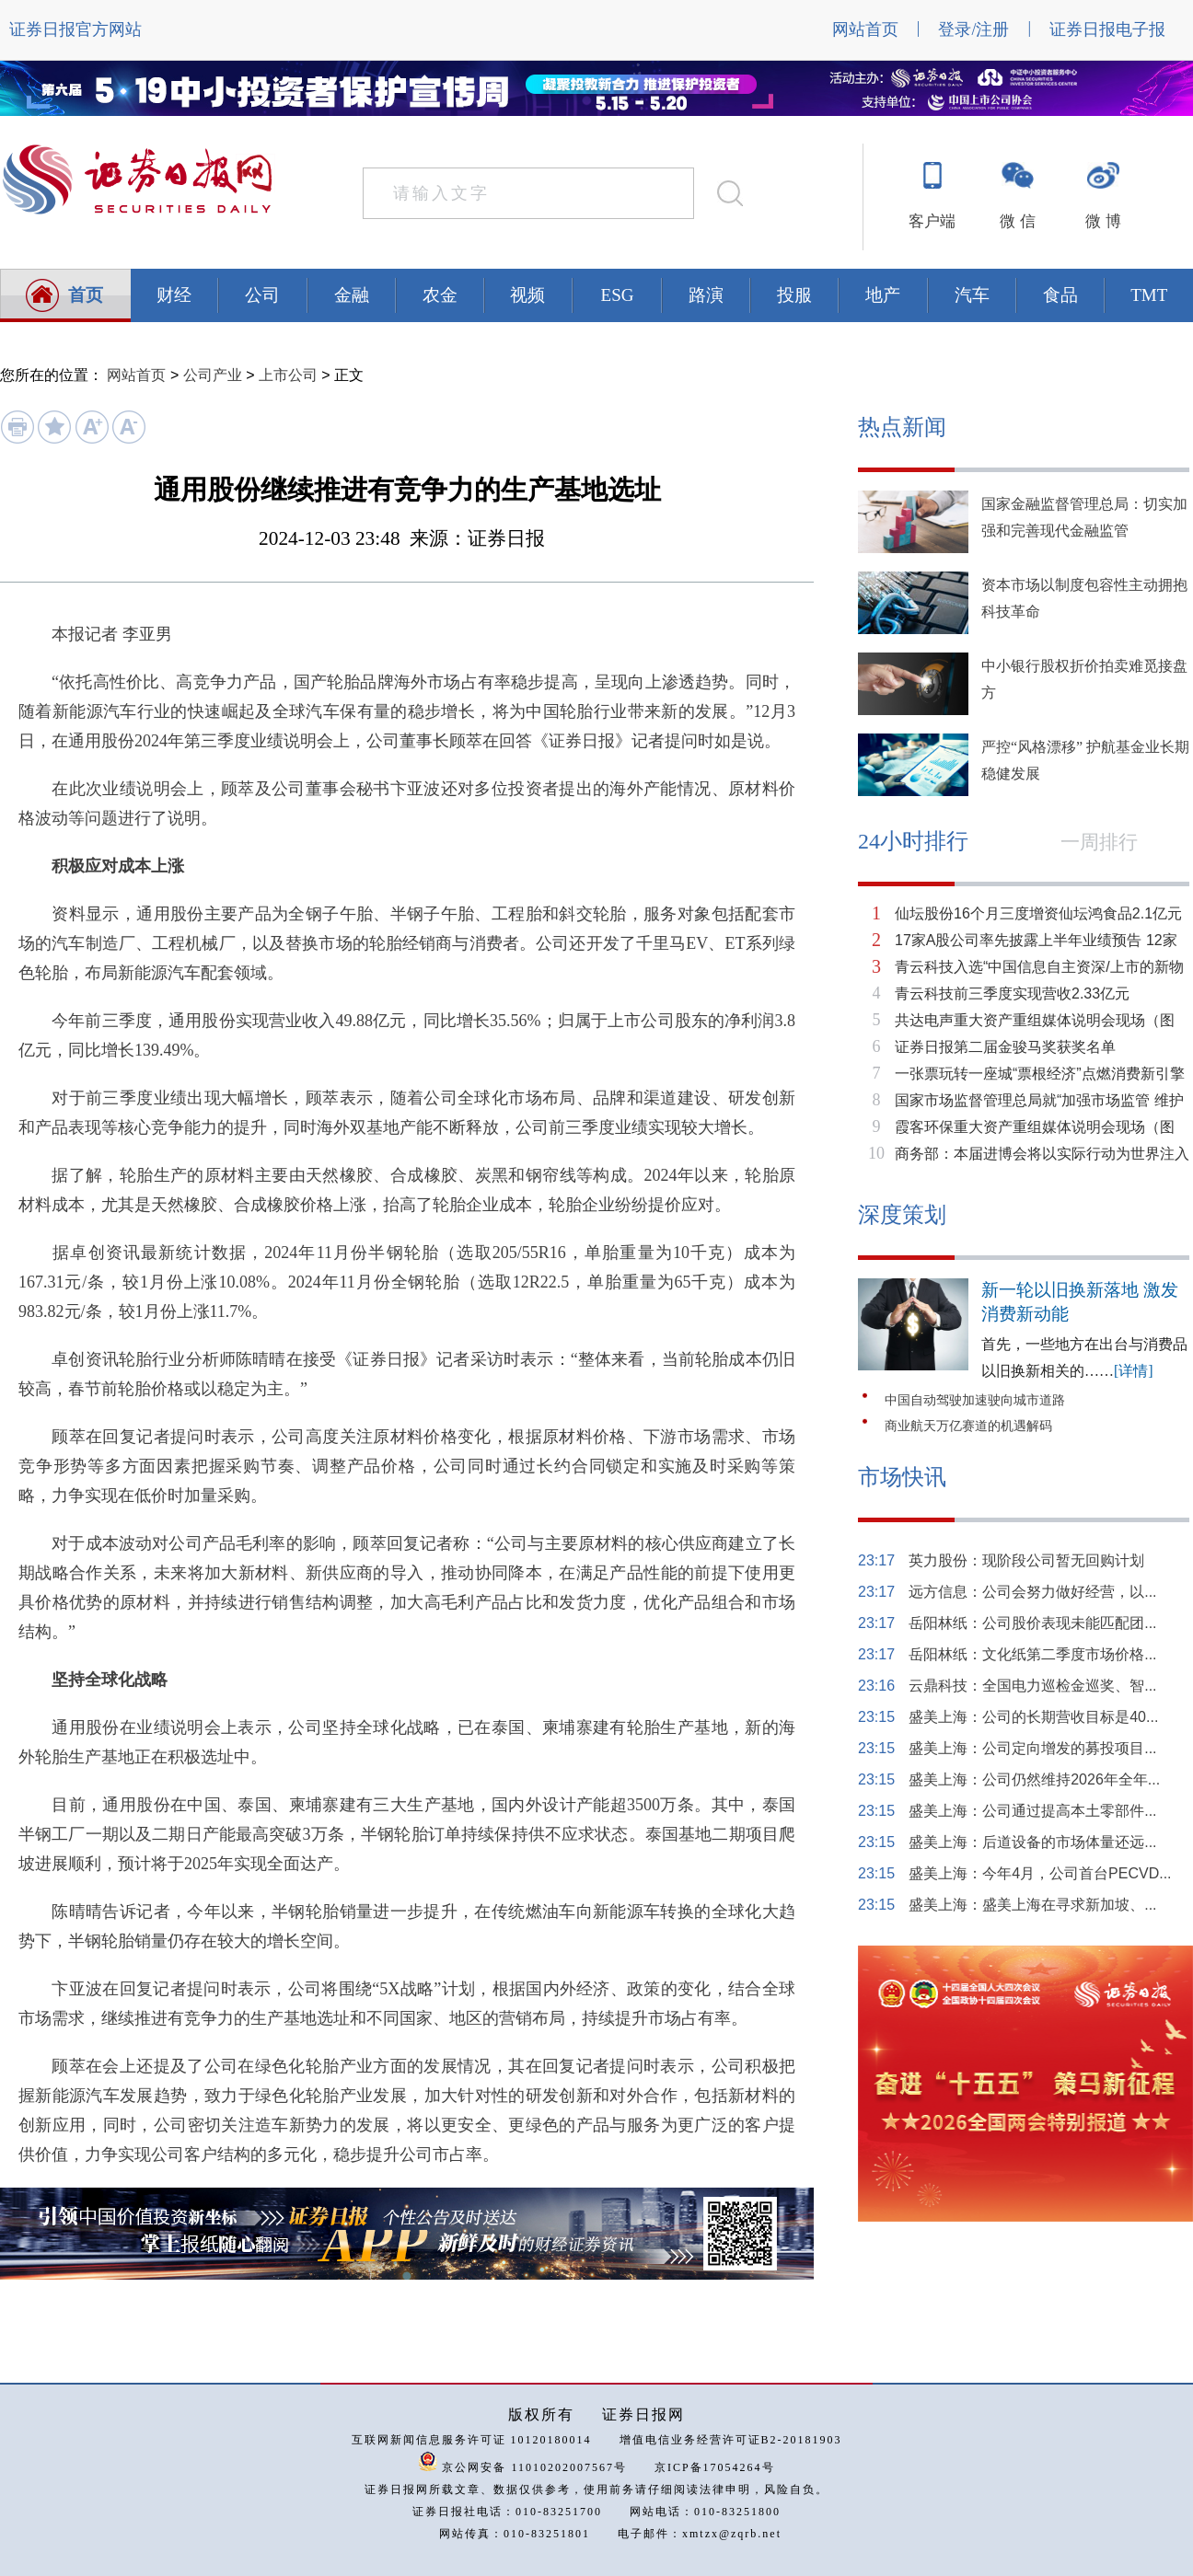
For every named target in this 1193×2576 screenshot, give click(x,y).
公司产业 (212, 375)
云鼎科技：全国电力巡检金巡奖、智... (1032, 1685)
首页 (85, 295)
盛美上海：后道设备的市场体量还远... (1032, 1842)
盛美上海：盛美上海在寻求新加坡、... (1032, 1904)
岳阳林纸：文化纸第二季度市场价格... (1032, 1654)
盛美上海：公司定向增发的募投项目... (1032, 1748)
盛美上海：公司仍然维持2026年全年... (1034, 1779)
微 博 (1102, 221)
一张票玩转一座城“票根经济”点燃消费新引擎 (1040, 1073)
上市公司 (288, 375)
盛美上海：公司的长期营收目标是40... (1033, 1717)
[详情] (1133, 1371)
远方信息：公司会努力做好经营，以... (1032, 1592)
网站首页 (865, 29)
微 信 (1017, 221)
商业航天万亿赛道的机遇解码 (968, 1426)
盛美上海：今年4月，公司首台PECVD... (1040, 1873)
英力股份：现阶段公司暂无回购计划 (1026, 1560)
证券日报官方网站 (75, 29)
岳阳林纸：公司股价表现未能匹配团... (1032, 1623)
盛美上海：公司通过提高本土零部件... (1032, 1811)
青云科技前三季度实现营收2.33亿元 (1012, 993)
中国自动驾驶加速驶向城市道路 (975, 1400)
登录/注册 (973, 29)
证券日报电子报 (1107, 29)
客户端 (932, 221)
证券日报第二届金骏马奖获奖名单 (1005, 1047)
